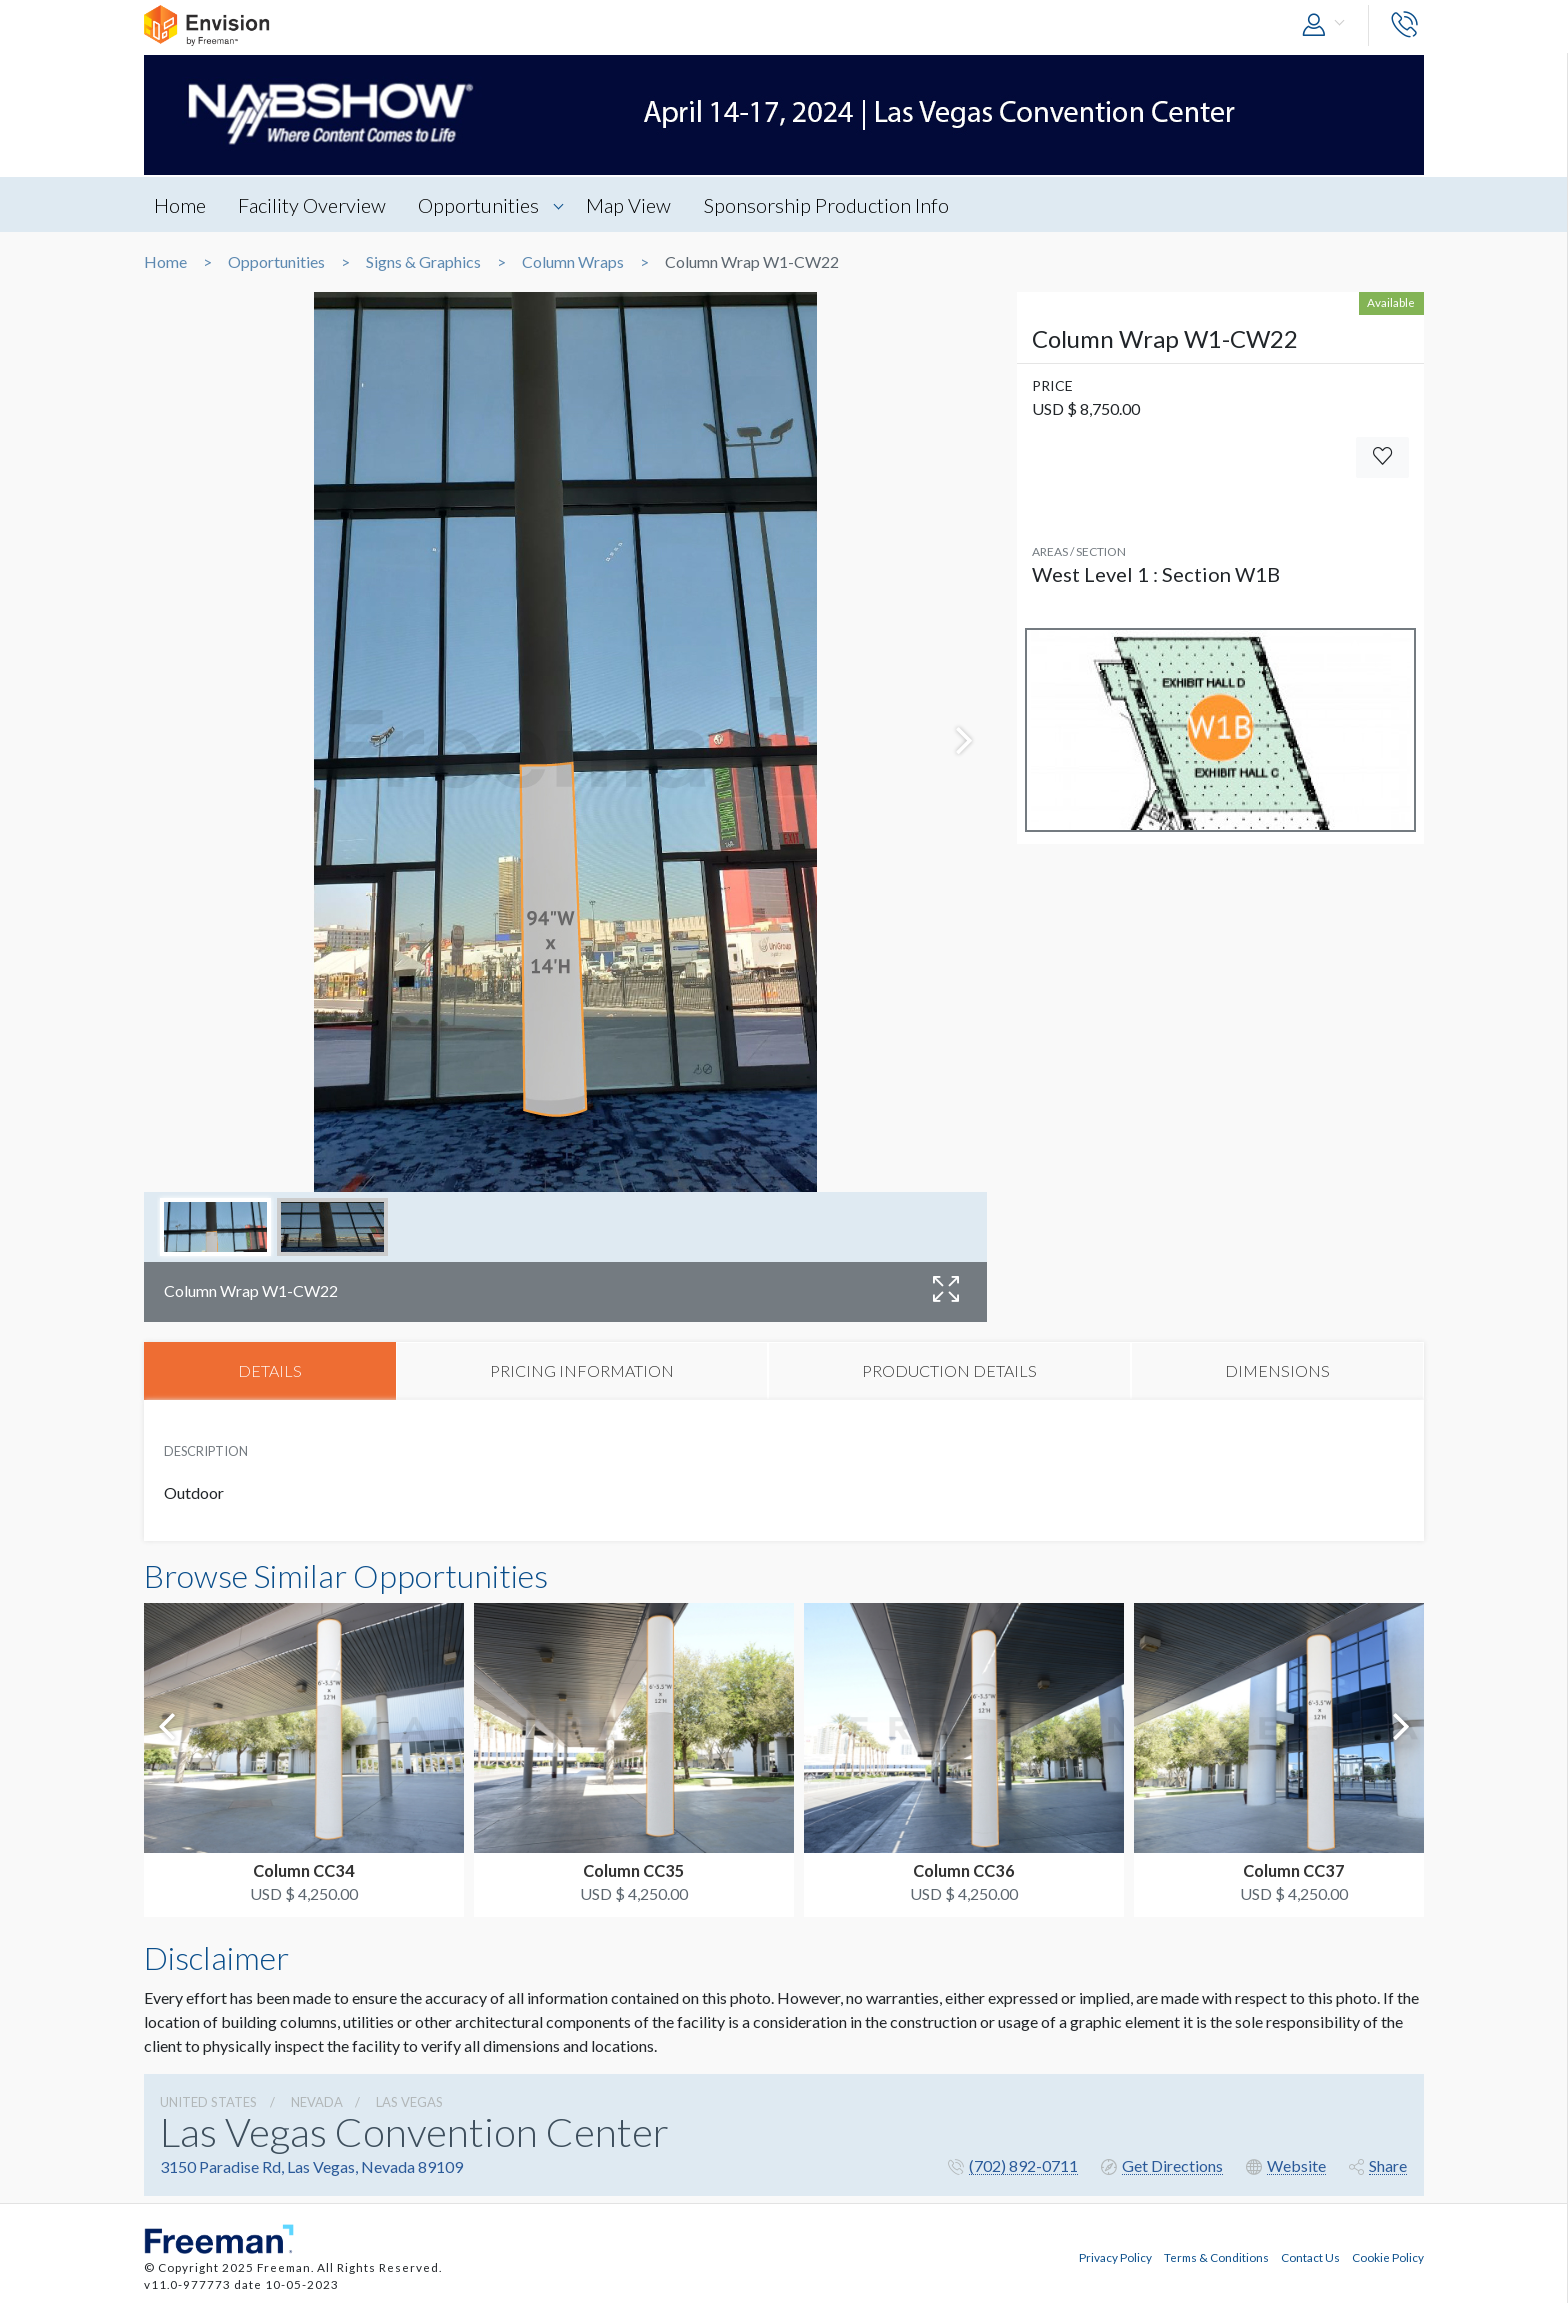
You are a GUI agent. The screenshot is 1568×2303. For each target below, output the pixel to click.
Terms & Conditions (1216, 2256)
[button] (1328, 25)
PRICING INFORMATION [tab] (582, 1370)
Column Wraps (573, 262)
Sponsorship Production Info (829, 205)
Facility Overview (313, 205)
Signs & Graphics (423, 262)
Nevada (317, 2102)
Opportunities (480, 205)
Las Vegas (409, 2102)
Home (180, 205)
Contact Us (1310, 2256)
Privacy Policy (1115, 2256)
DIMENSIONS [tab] (1277, 1370)
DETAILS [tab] (270, 1370)
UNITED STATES (208, 2102)
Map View (631, 205)
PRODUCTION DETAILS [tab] (949, 1370)
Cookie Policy (1388, 2256)
